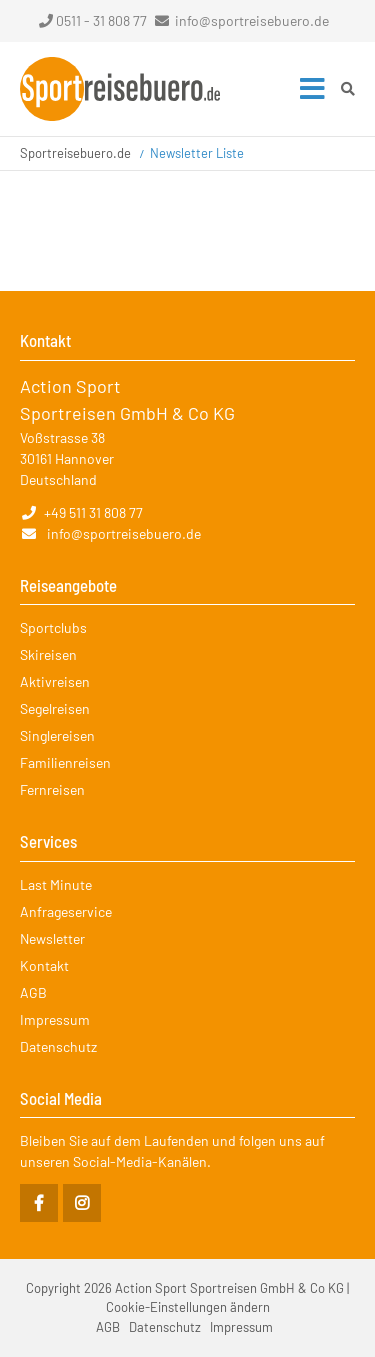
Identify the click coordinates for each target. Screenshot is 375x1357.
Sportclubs (53, 627)
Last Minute (56, 884)
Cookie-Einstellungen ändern (188, 1307)
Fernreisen (52, 789)
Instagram (82, 1203)
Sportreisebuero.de (75, 153)
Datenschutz (58, 1046)
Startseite (120, 89)
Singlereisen (57, 735)
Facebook (39, 1203)
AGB (33, 992)
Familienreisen (65, 762)
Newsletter (52, 938)
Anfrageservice (66, 911)
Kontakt (44, 965)
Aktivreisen (55, 681)
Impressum (55, 1019)
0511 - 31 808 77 (93, 20)
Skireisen (48, 654)
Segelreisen (55, 708)
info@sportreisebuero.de (252, 20)
